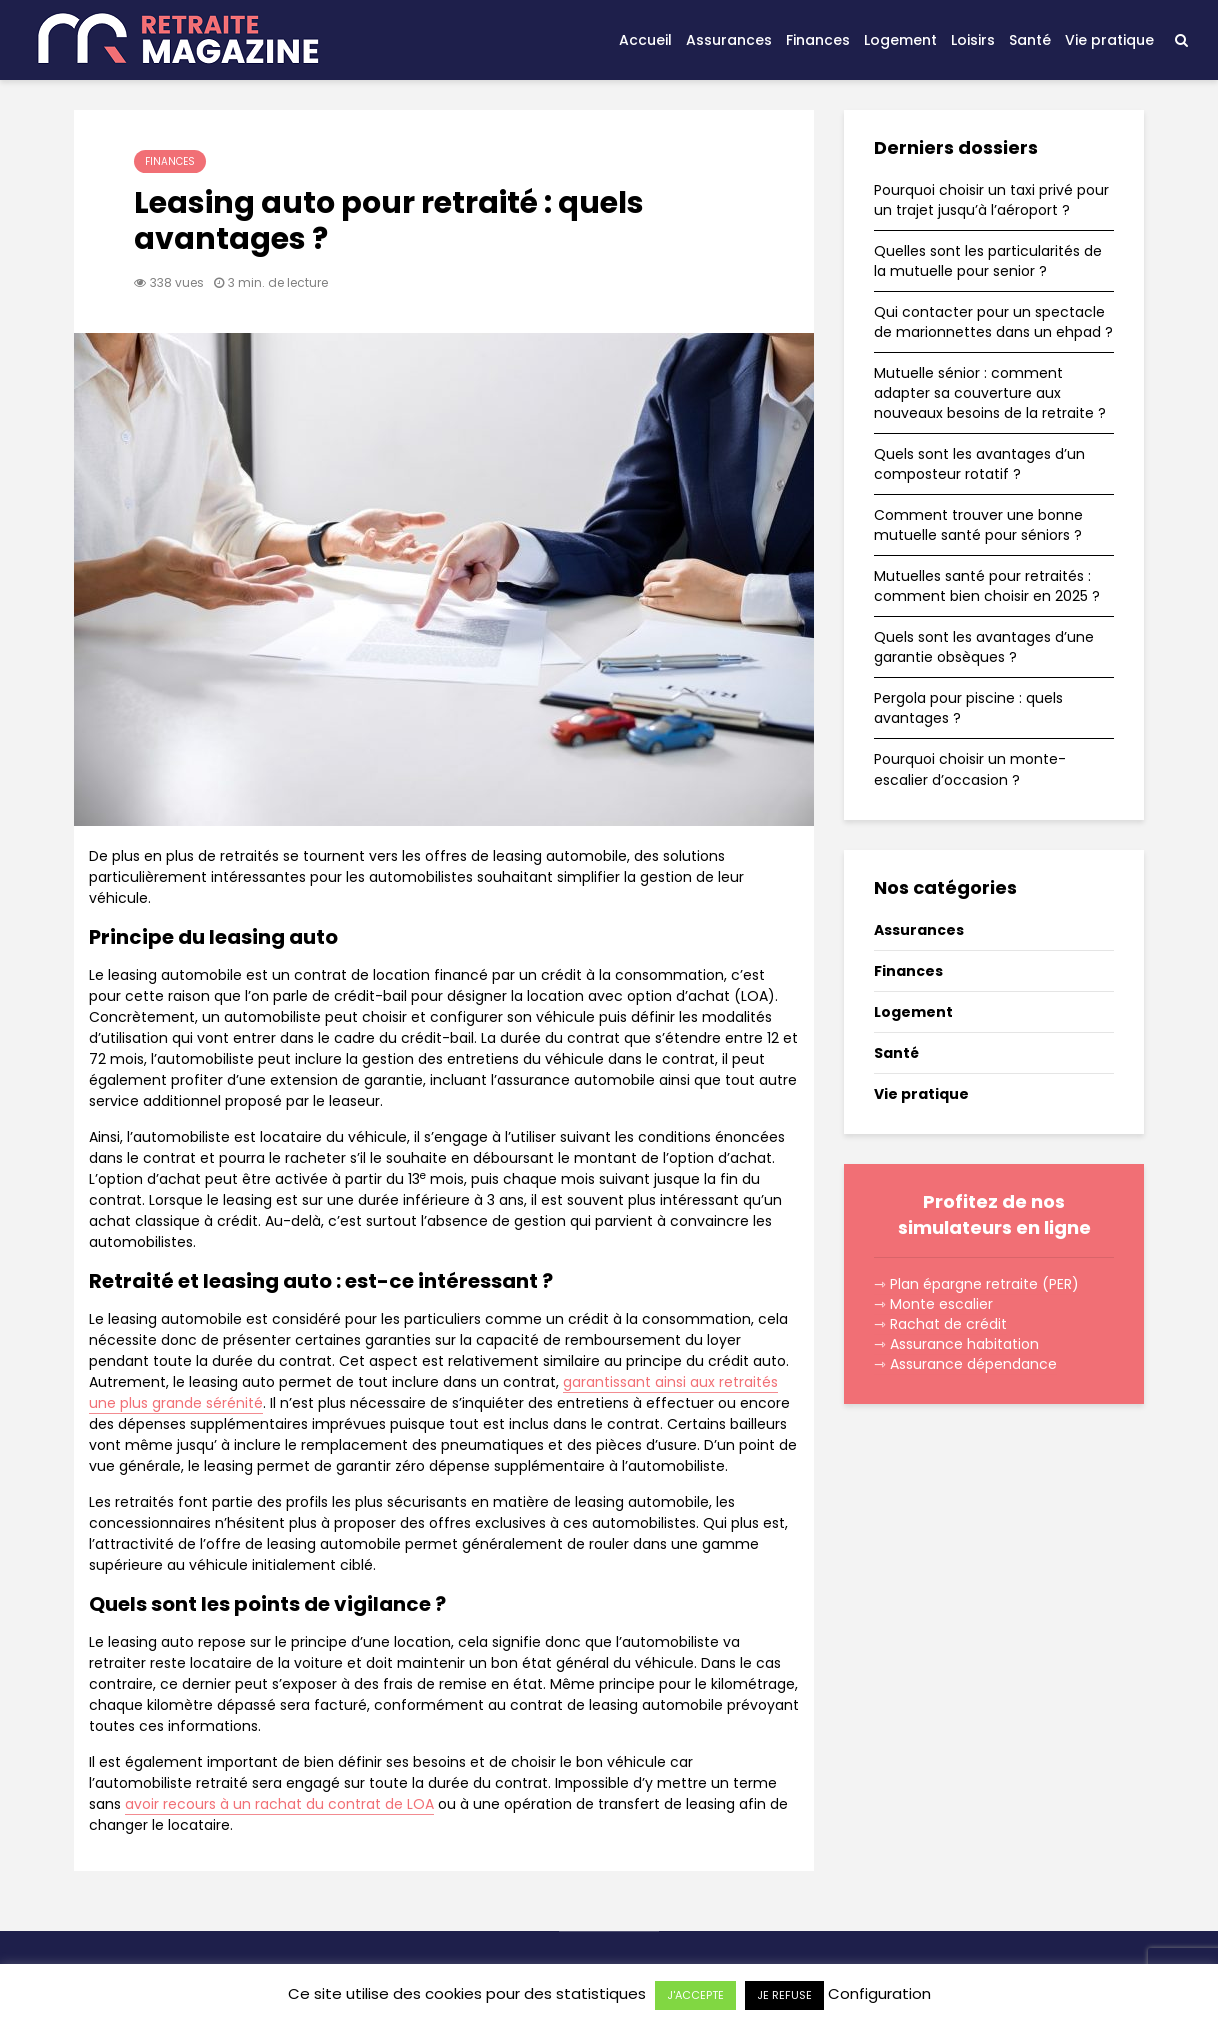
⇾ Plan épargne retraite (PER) (976, 1284)
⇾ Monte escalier (933, 1304)
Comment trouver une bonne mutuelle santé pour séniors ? (978, 525)
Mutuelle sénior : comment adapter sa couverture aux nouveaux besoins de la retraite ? (990, 393)
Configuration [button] (879, 1993)
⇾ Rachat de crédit (940, 1324)
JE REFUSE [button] (784, 1995)
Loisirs (973, 40)
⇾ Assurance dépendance (965, 1364)
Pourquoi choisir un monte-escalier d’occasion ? (970, 769)
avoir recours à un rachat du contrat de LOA (279, 1804)
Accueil (645, 40)
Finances (818, 40)
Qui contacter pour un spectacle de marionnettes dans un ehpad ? (993, 322)
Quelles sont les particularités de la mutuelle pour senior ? (988, 261)
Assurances (729, 40)
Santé (1030, 40)
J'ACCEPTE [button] (695, 1995)
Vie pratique (1109, 40)
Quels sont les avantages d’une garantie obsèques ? (984, 647)
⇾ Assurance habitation (956, 1344)
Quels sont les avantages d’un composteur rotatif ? (979, 464)
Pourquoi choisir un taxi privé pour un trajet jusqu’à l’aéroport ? (991, 200)
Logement (900, 40)
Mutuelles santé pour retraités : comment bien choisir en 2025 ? (987, 586)
